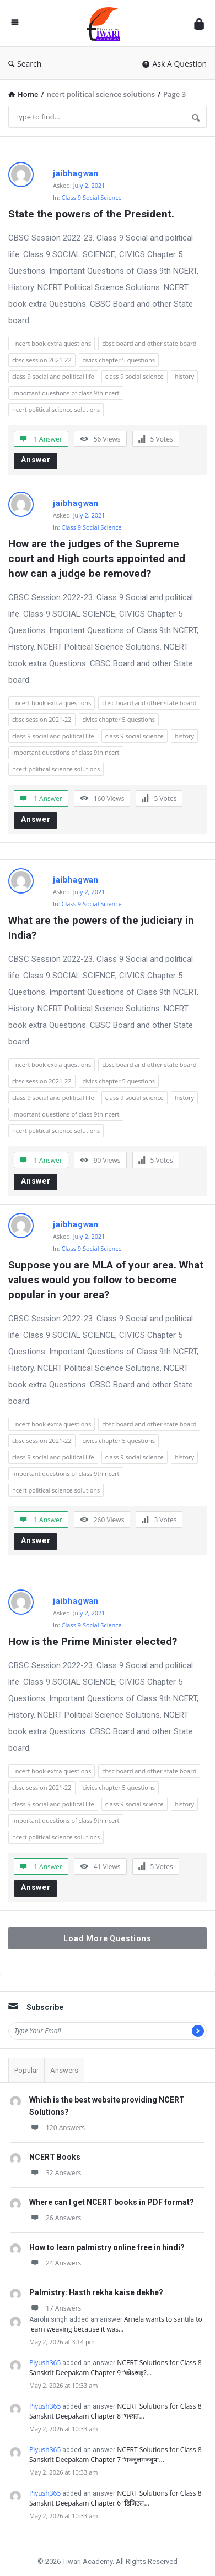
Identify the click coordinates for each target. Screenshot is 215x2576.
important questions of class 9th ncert (66, 393)
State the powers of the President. (91, 214)
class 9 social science (134, 376)
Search (24, 63)
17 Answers (55, 2308)
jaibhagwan (76, 173)
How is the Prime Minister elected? (92, 1641)
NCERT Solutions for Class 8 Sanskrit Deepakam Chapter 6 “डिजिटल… (115, 2498)
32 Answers (55, 2172)
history (184, 376)
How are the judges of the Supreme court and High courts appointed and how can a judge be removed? (98, 558)
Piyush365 (45, 2362)
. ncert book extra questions (51, 343)
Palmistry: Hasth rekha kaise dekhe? (96, 2292)
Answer (36, 459)
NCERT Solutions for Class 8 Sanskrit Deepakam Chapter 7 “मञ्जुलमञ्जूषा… (115, 2454)
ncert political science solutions (56, 409)
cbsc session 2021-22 (42, 360)
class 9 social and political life (53, 376)
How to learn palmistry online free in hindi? (107, 2247)
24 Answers (55, 2263)
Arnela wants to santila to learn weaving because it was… (115, 2324)
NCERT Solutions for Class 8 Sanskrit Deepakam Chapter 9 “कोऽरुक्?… (115, 2367)
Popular (26, 2070)
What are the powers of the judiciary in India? (102, 927)
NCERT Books (54, 2157)
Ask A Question (174, 63)
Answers (64, 2070)
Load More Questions (107, 1938)
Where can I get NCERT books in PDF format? (111, 2202)
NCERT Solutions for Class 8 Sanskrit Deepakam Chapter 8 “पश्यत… (115, 2411)
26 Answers (55, 2218)
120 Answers (57, 2127)
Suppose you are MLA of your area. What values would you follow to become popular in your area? (107, 1280)
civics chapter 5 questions (119, 360)
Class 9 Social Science (92, 197)
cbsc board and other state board (149, 343)
